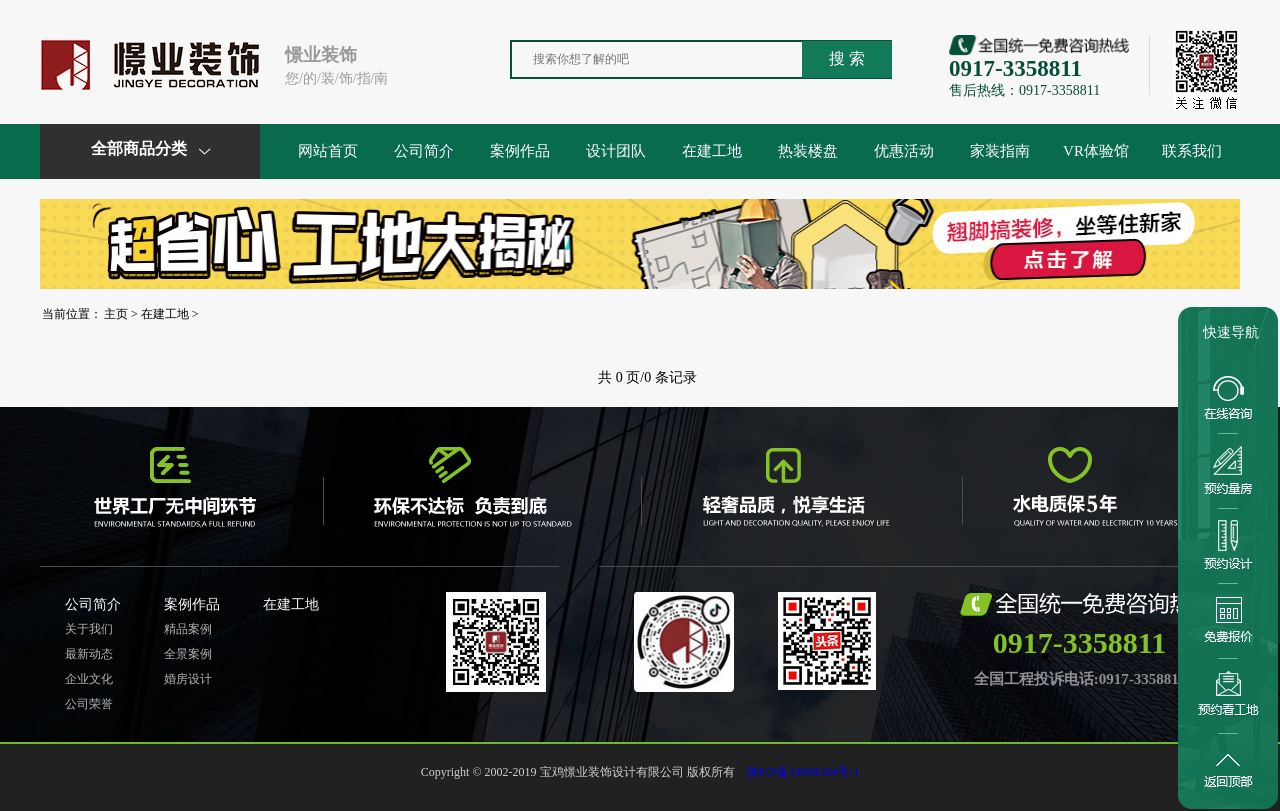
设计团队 (616, 151)
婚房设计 (188, 679)
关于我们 (89, 629)
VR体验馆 (1096, 151)
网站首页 (328, 151)
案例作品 (520, 151)
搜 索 (847, 58)
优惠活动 (904, 151)
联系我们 (1192, 151)
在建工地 (712, 151)
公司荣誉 (89, 704)
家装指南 (1000, 151)
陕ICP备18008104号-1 (803, 772)
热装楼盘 (808, 151)
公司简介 (424, 151)
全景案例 (188, 654)
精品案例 (188, 629)
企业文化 (89, 679)
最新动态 (89, 654)
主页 (116, 314)
